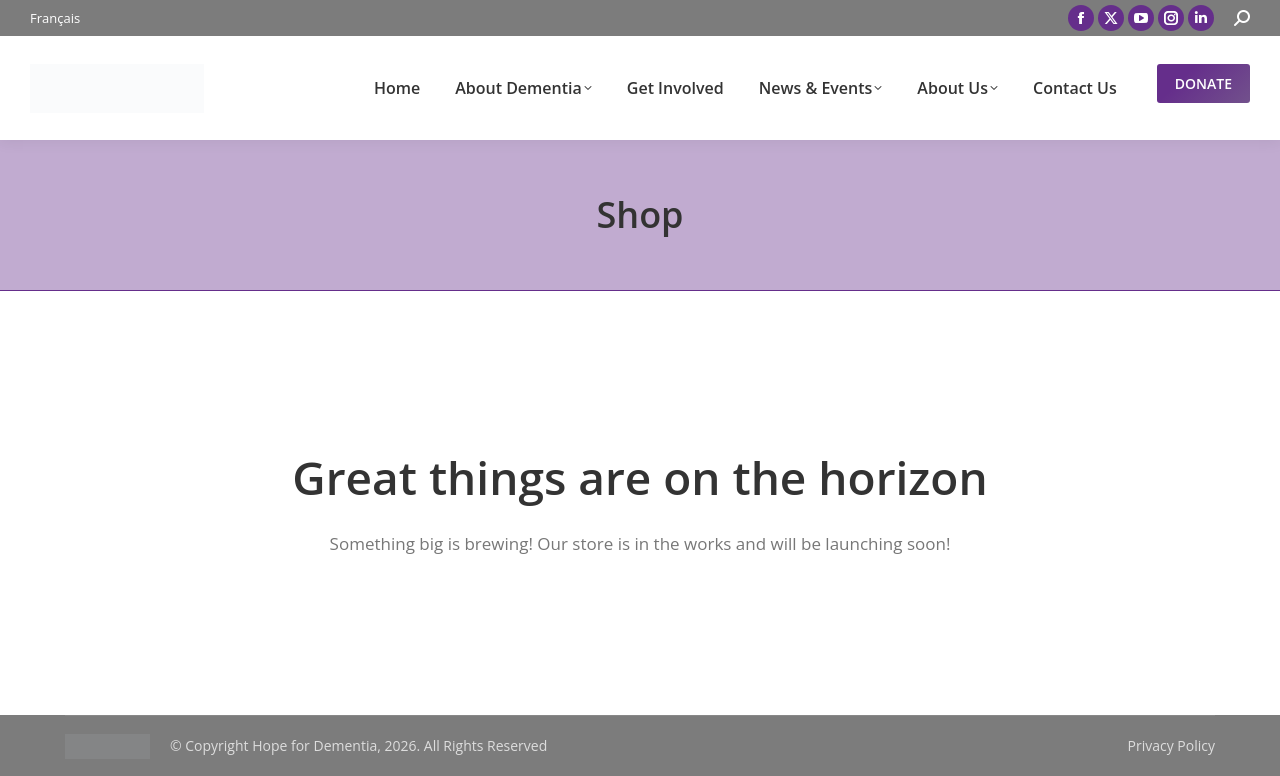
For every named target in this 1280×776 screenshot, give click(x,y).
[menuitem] (55, 18)
